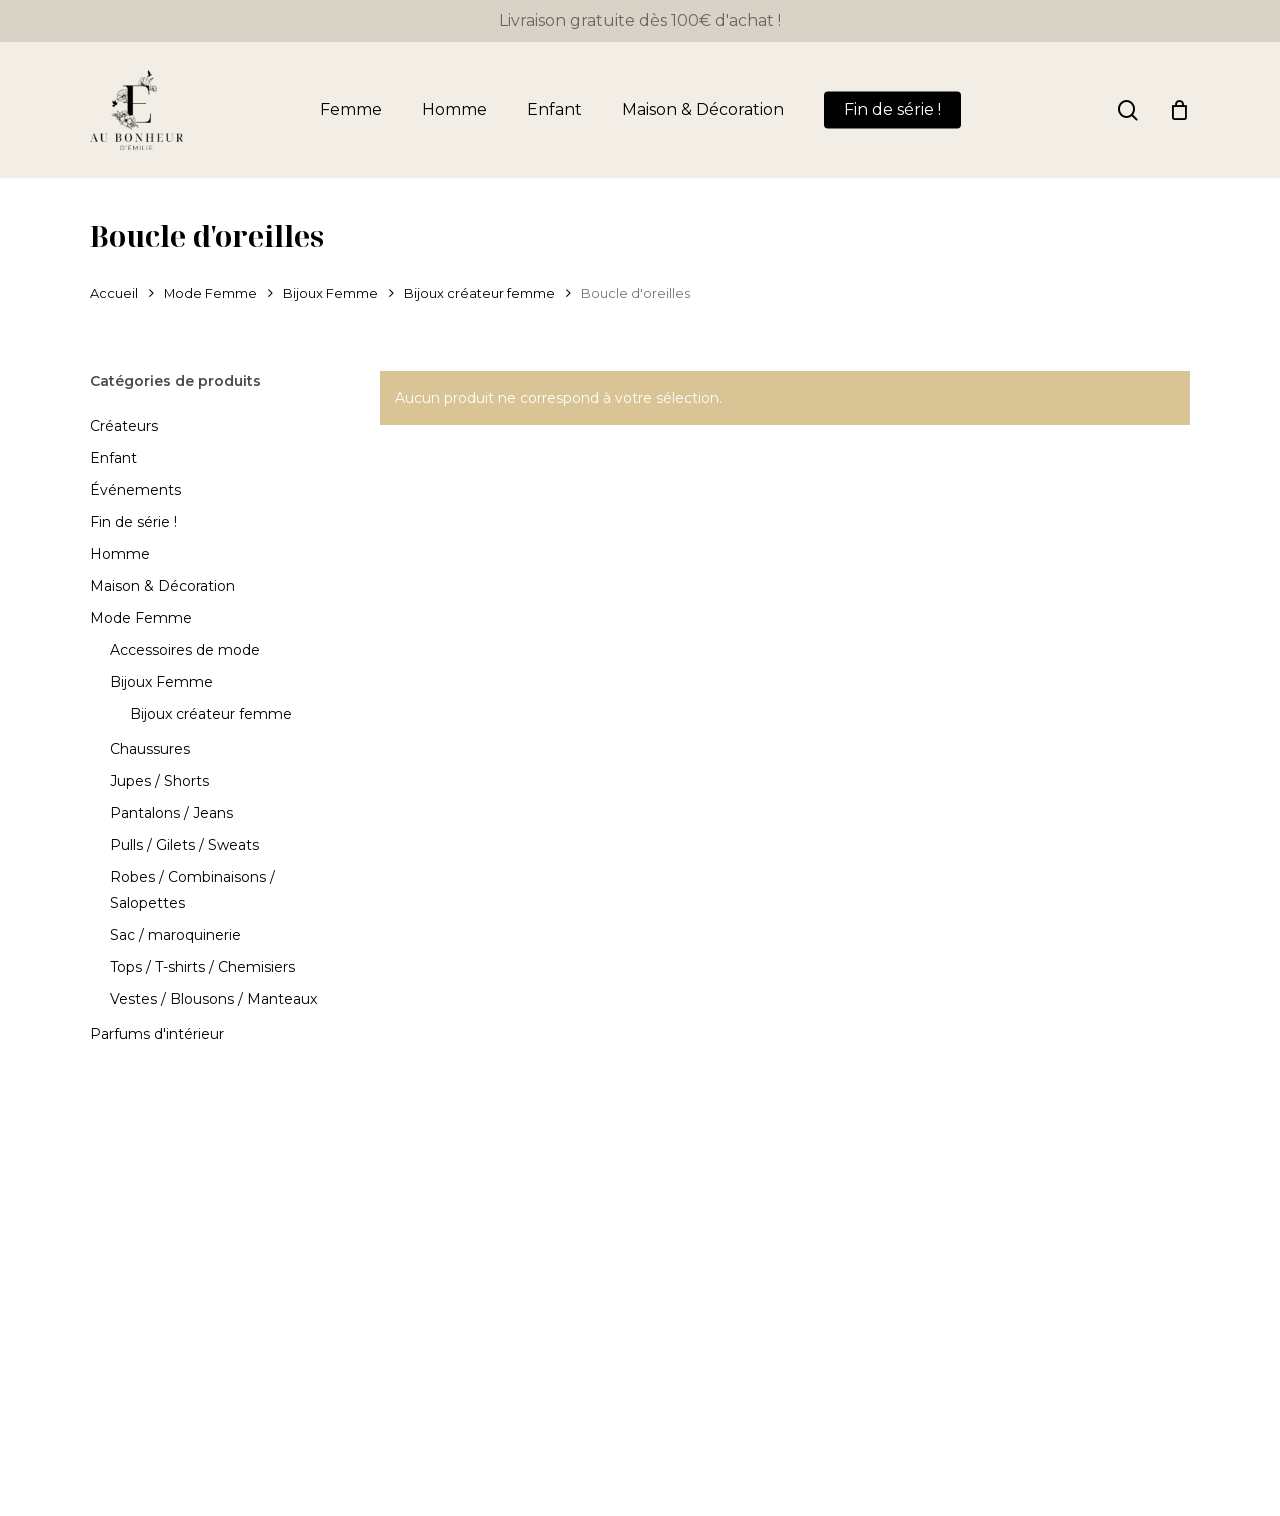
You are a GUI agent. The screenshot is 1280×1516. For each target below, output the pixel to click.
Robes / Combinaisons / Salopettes (192, 890)
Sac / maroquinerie (175, 935)
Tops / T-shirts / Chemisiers (202, 967)
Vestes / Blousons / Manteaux (213, 999)
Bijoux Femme (330, 293)
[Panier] (1179, 110)
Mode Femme (210, 293)
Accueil (114, 293)
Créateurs (124, 426)
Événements (135, 490)
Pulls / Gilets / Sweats (184, 845)
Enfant (113, 458)
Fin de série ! (133, 522)
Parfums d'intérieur (157, 1034)
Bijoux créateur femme (479, 293)
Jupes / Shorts (159, 781)
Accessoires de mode (185, 650)
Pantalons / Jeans (171, 813)
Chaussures (150, 749)
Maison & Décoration (162, 586)
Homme (120, 554)
